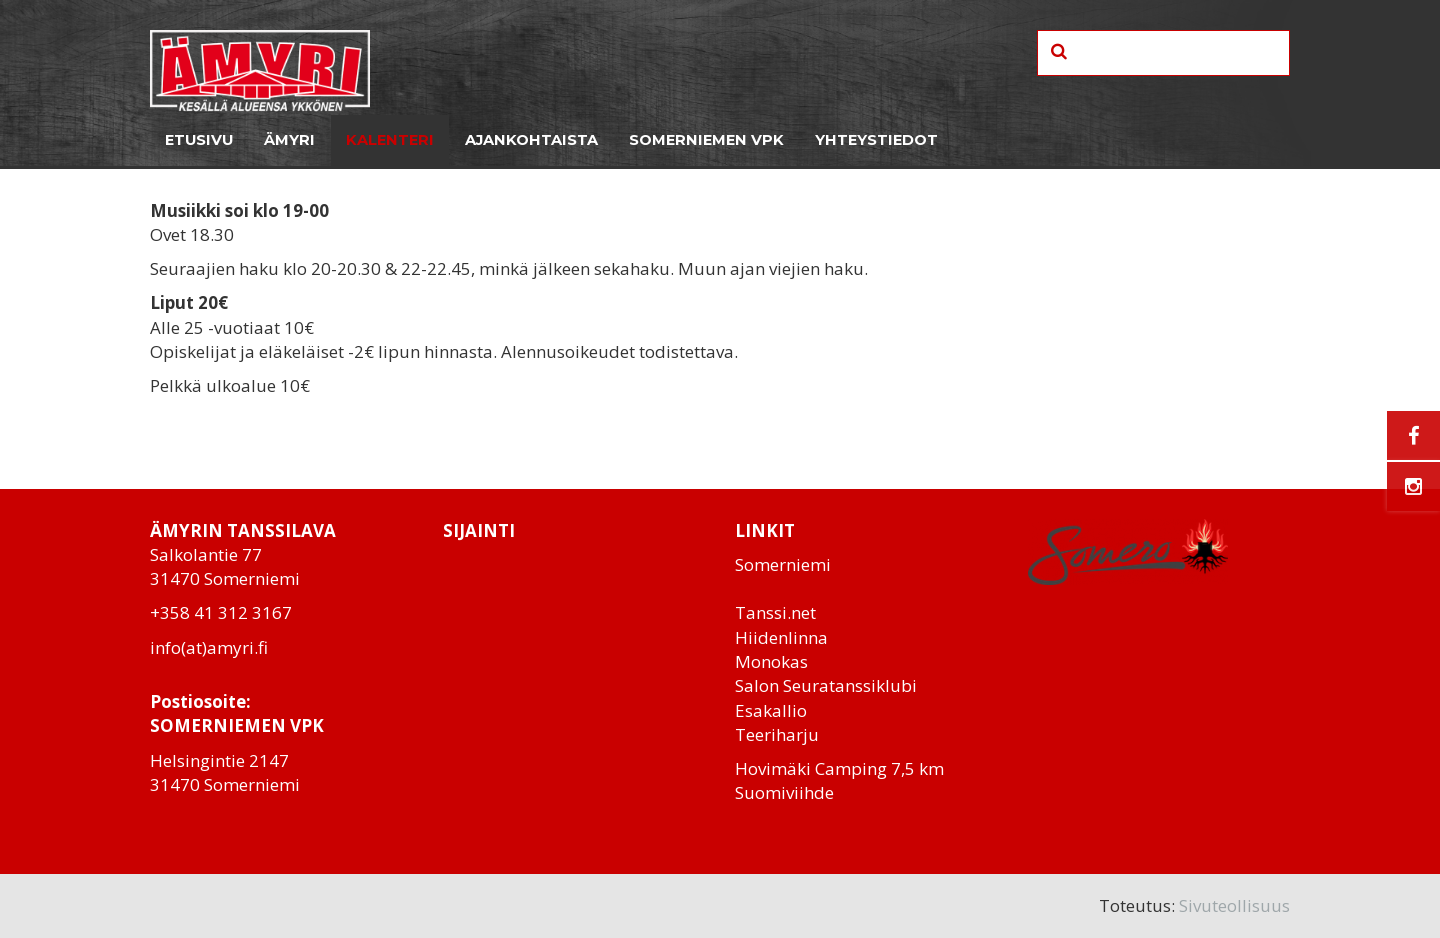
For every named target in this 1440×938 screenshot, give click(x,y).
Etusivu (199, 140)
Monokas (771, 661)
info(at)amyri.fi (209, 647)
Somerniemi (783, 564)
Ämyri (289, 140)
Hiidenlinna (781, 637)
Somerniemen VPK (706, 140)
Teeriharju (777, 734)
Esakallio (771, 710)
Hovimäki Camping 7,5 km (839, 768)
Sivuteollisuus (1234, 905)
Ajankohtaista (531, 140)
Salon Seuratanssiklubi (826, 685)
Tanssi (761, 612)
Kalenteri (390, 140)
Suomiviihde (784, 792)
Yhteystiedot (876, 140)
